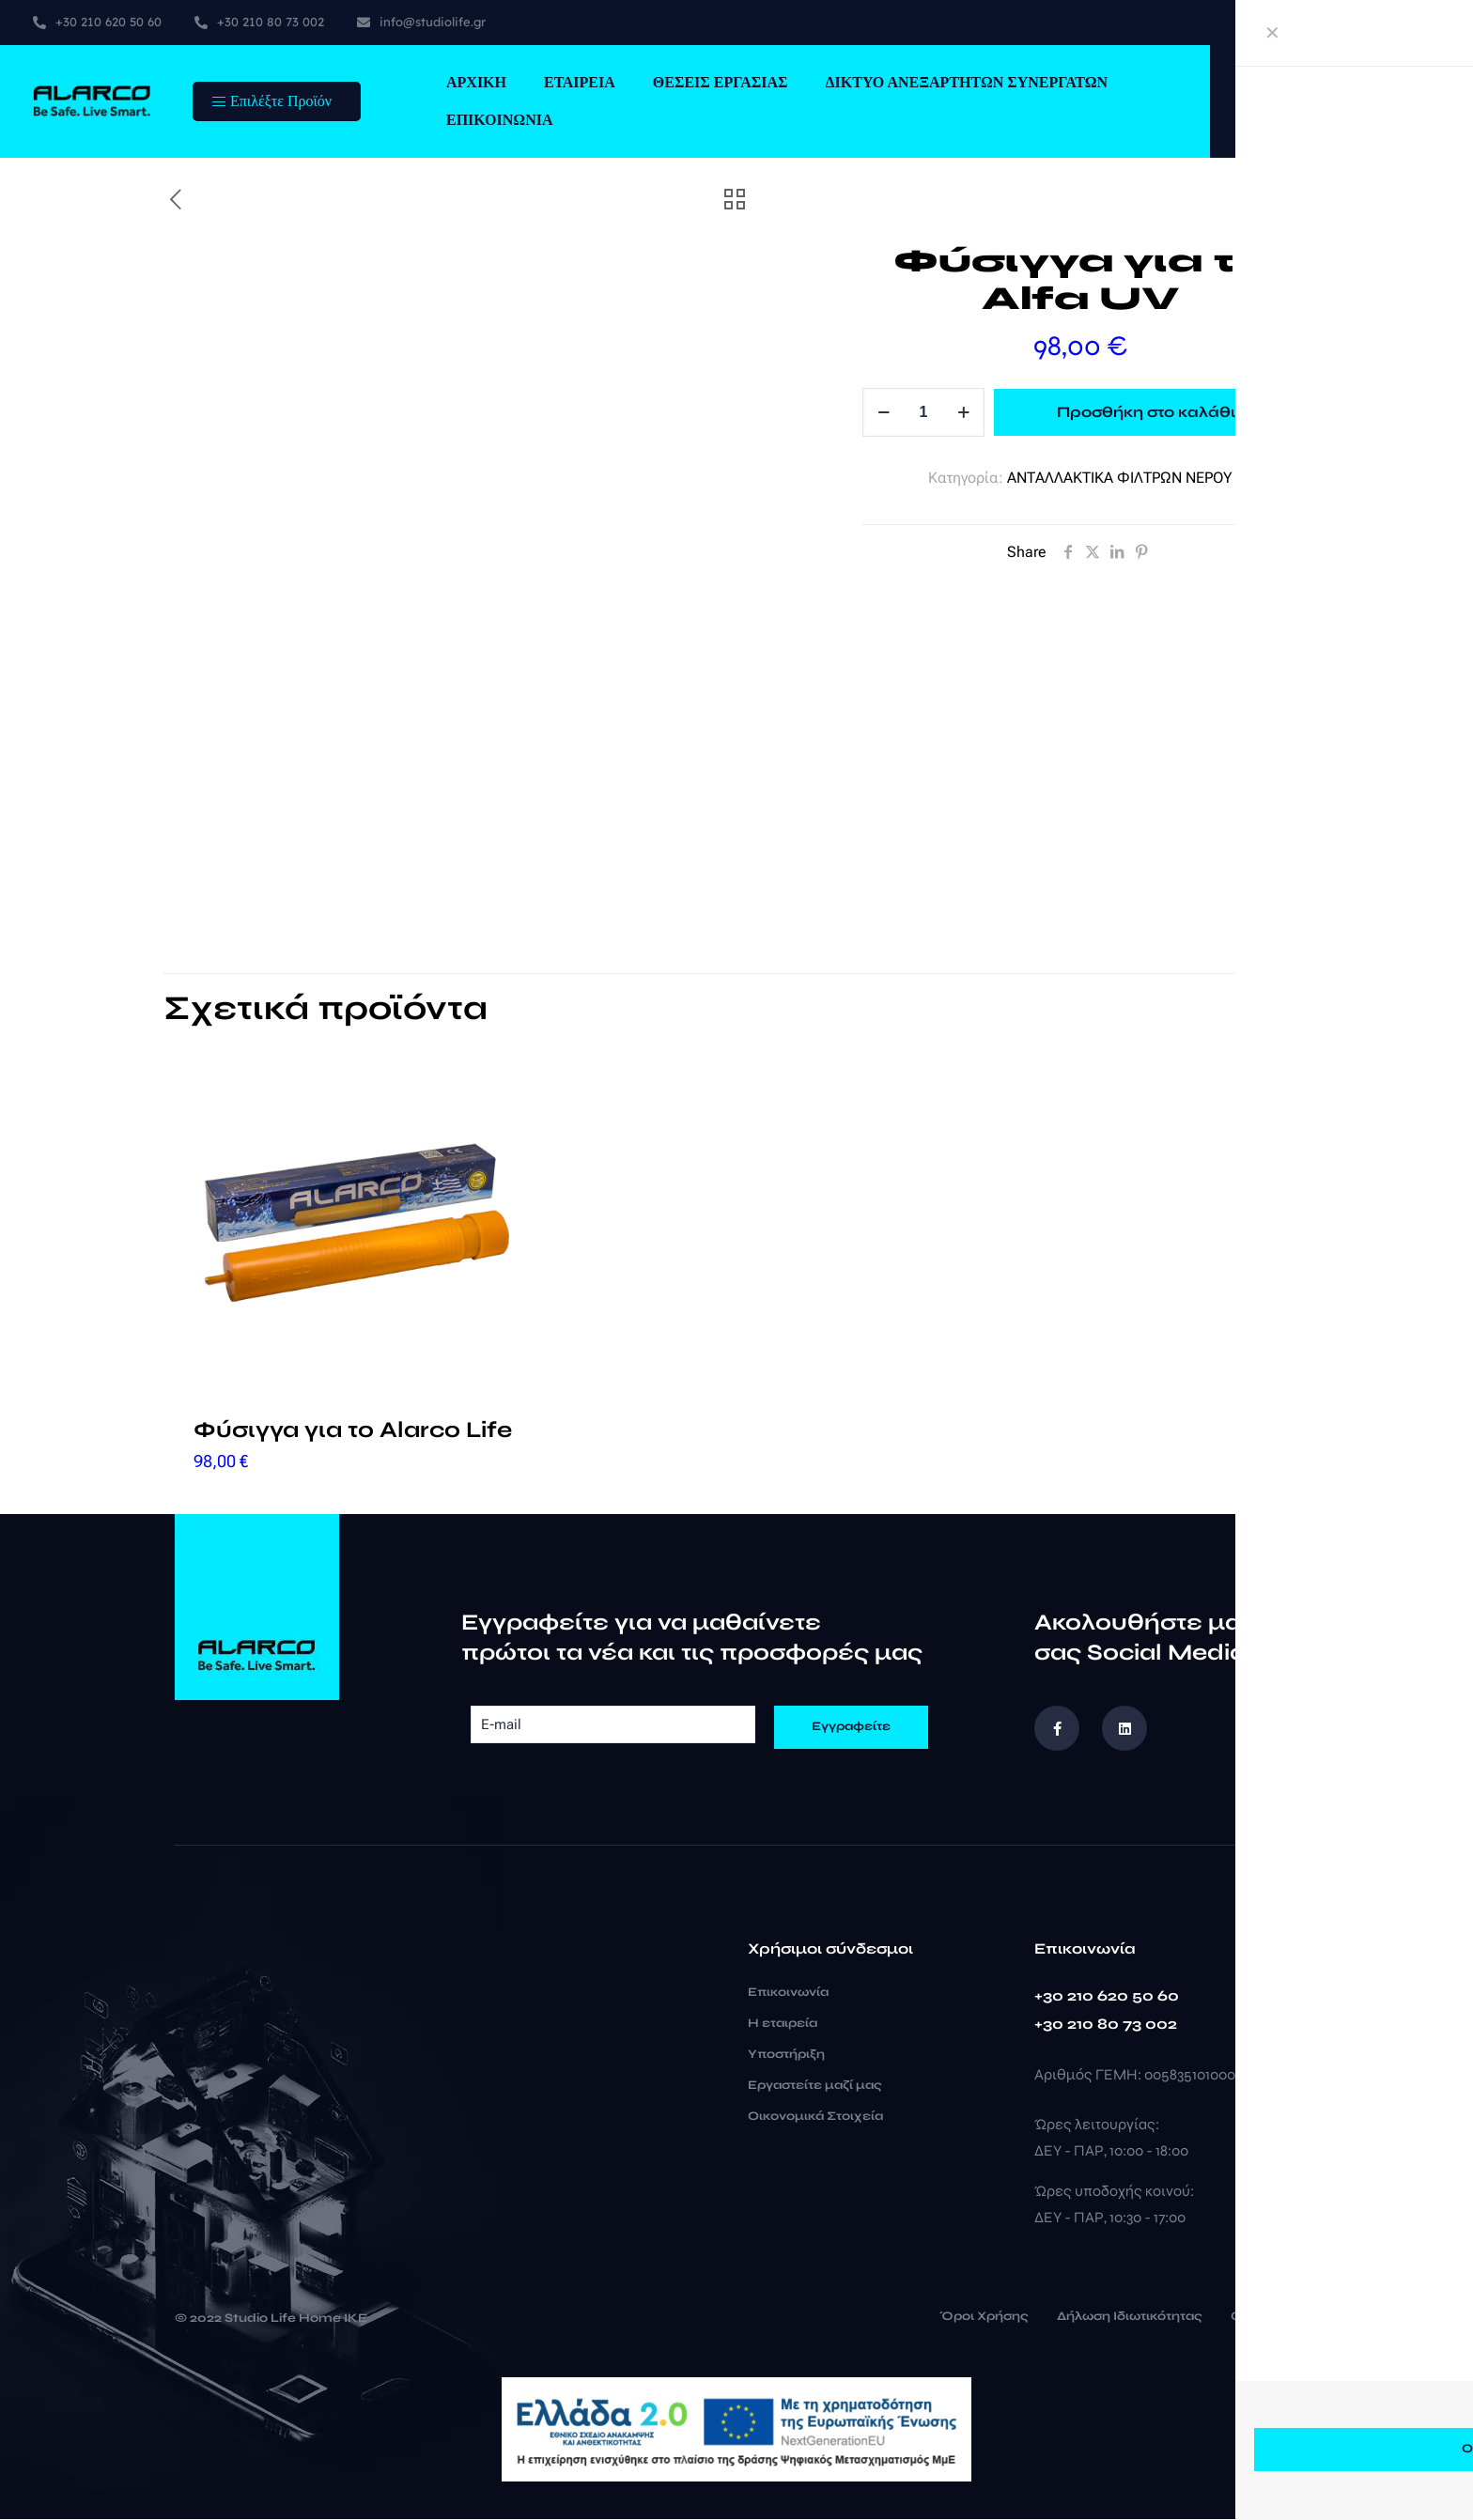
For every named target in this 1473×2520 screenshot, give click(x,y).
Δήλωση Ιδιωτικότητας (1129, 2318)
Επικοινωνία (788, 1993)
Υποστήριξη (786, 2055)
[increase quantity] (963, 412)
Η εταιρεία (782, 2024)
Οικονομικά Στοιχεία (815, 2117)
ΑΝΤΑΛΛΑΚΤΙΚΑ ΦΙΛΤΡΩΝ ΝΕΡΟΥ (1120, 478)
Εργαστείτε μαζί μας (815, 2086)
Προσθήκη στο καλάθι (1146, 412)
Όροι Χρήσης (984, 2318)
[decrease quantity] (883, 412)
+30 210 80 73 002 (1105, 2024)
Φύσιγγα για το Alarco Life (353, 1431)
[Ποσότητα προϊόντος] (923, 412)
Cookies (1257, 2318)
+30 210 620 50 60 (1106, 1996)
